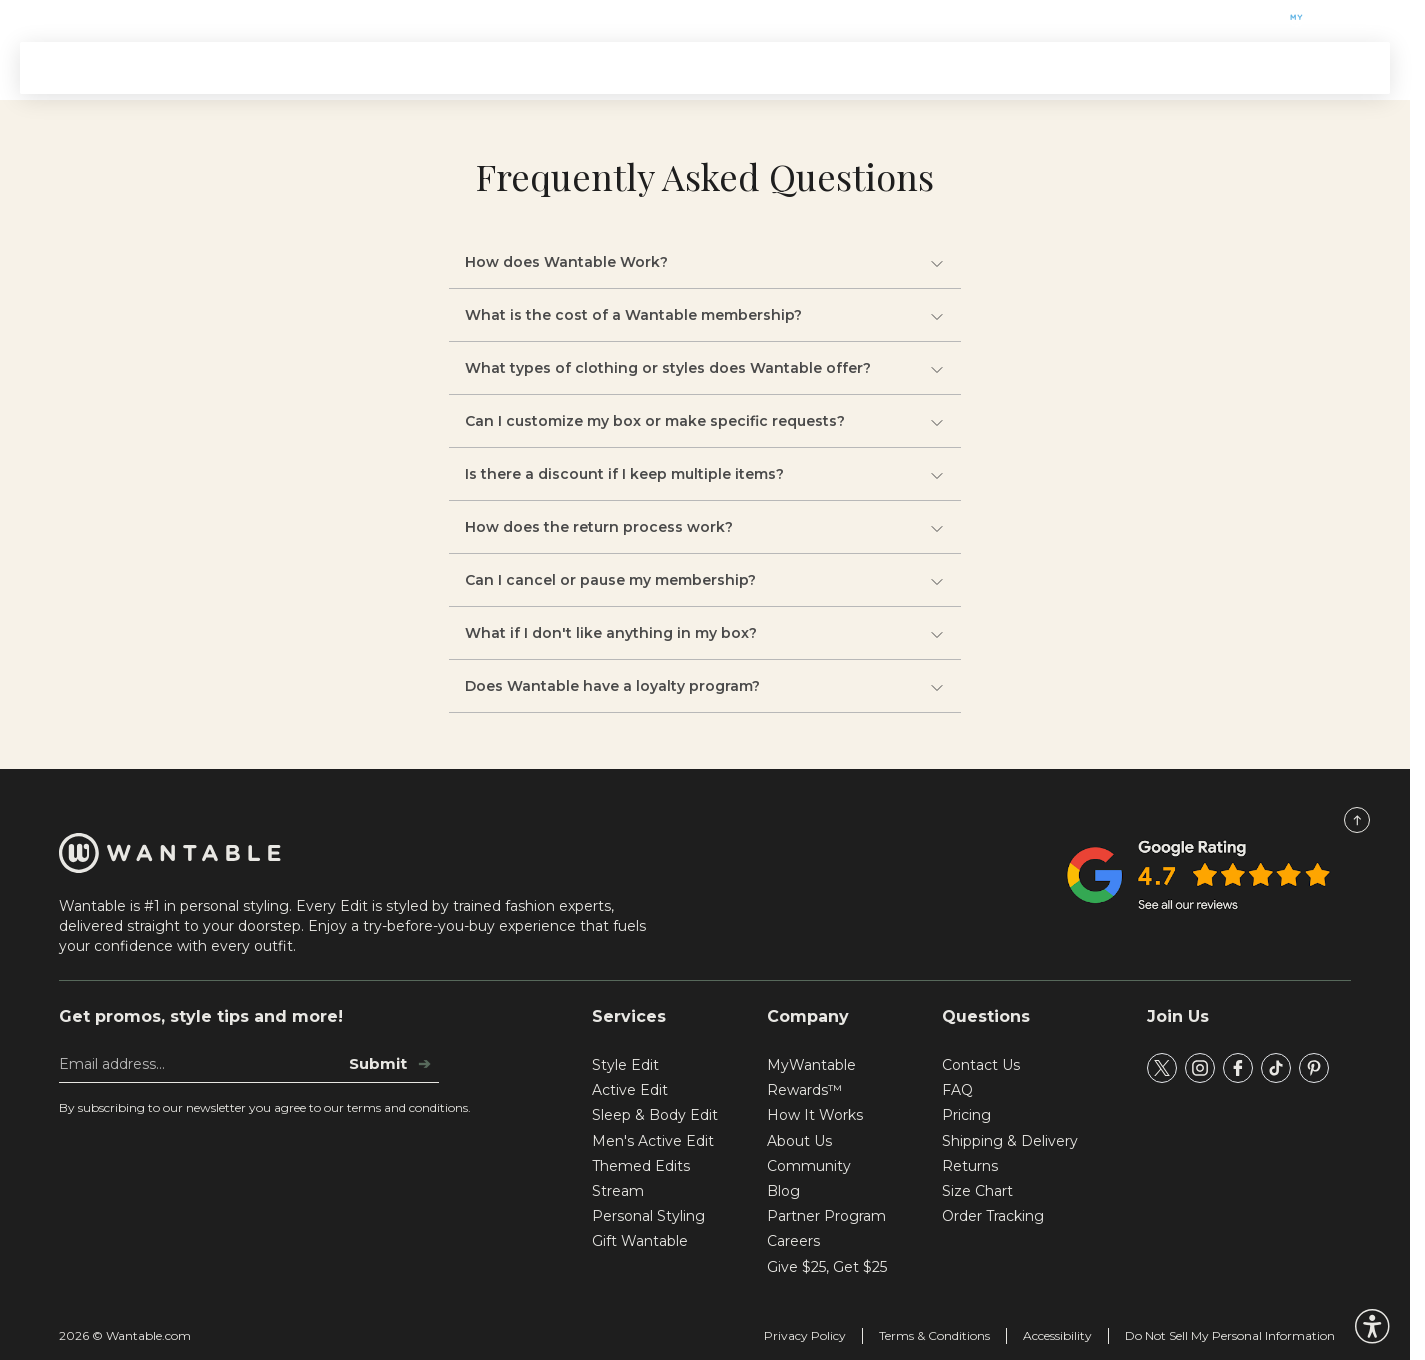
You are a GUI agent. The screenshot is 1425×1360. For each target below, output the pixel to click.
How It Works (616, 67)
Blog (783, 1191)
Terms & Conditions (934, 1335)
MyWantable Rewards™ (811, 1077)
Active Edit (630, 1090)
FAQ (957, 1090)
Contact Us (981, 1065)
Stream (737, 67)
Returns (970, 1166)
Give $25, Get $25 (827, 1267)
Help (180, 17)
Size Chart (977, 1191)
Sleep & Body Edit (655, 1115)
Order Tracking (993, 1216)
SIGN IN (1330, 68)
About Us (799, 1141)
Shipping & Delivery (1010, 1141)
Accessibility (1057, 1335)
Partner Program (826, 1216)
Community (809, 1166)
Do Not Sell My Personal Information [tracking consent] (1230, 1335)
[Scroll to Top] (1357, 820)
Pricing (966, 1115)
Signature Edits (320, 67)
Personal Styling (648, 1216)
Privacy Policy (805, 1335)
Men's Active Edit (653, 1141)
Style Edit (625, 1065)
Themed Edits (472, 67)
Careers (793, 1241)
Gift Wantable (83, 17)
